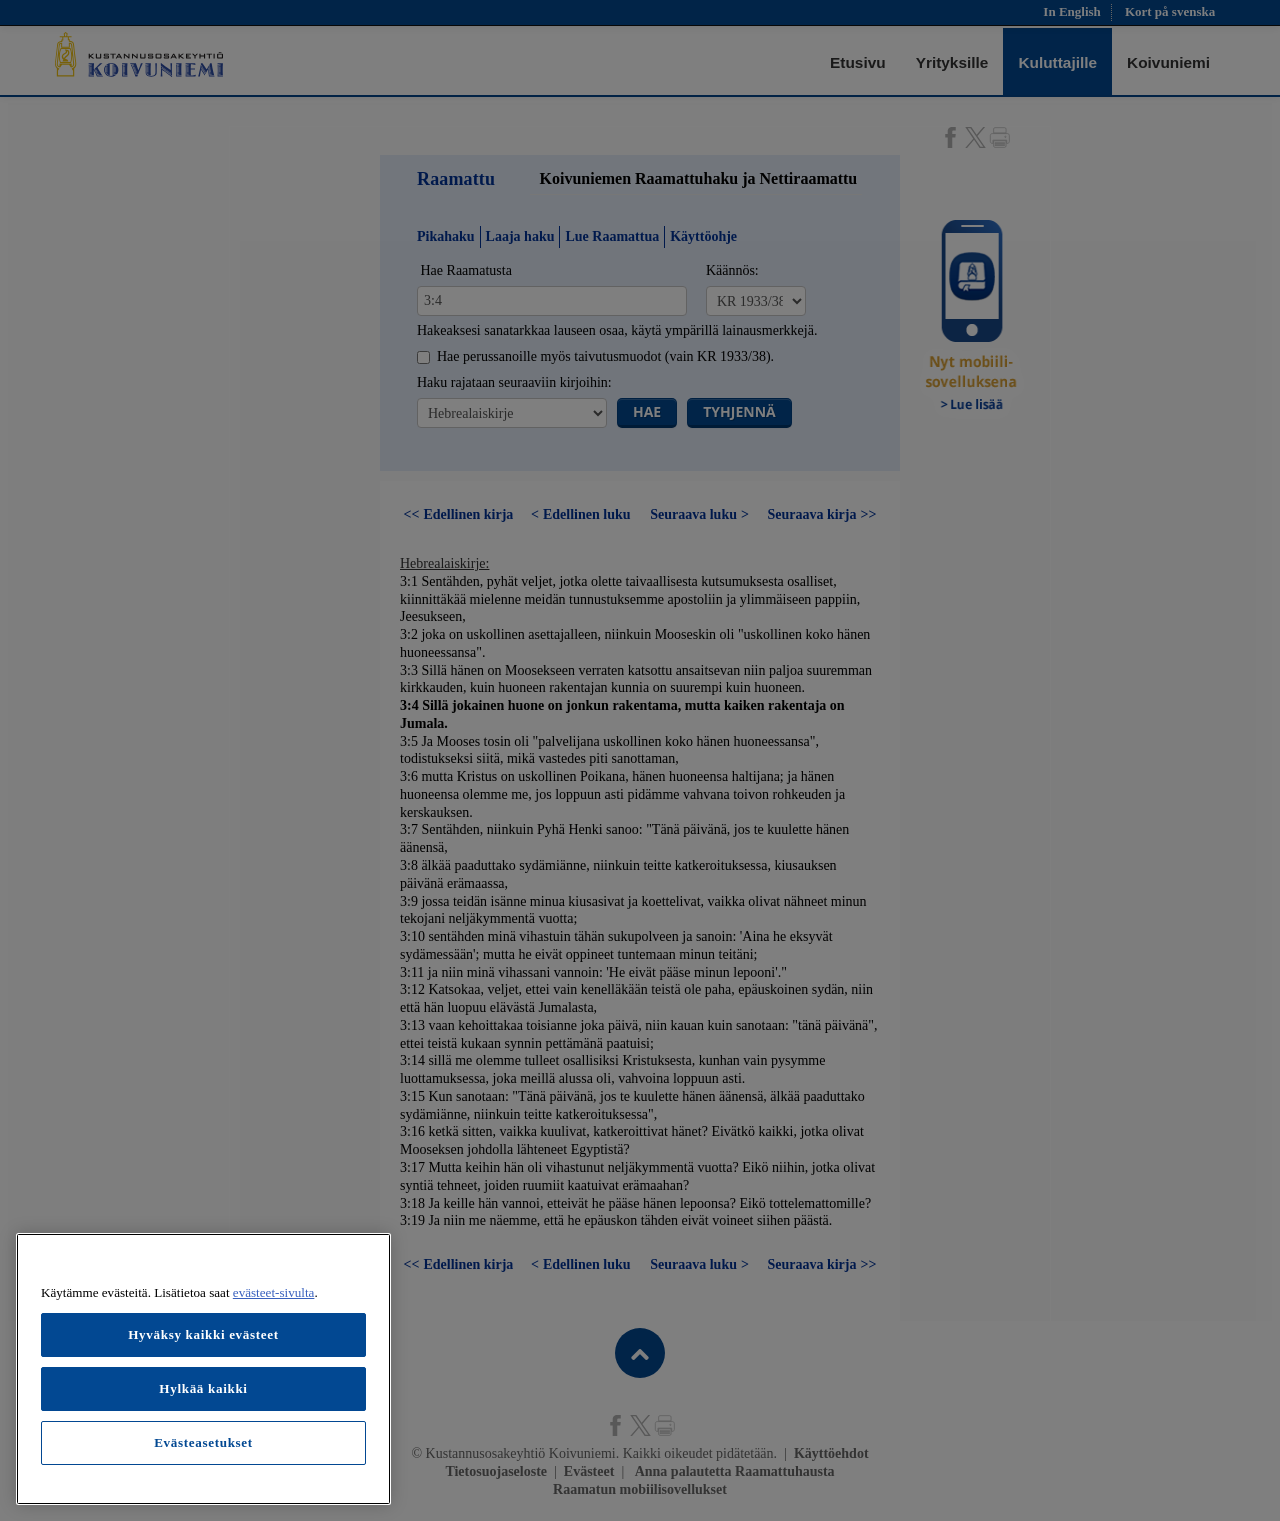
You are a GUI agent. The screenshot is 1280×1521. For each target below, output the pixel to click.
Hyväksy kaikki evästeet (203, 1334)
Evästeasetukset (203, 1442)
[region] (203, 1369)
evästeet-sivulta (274, 1292)
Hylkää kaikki (203, 1388)
